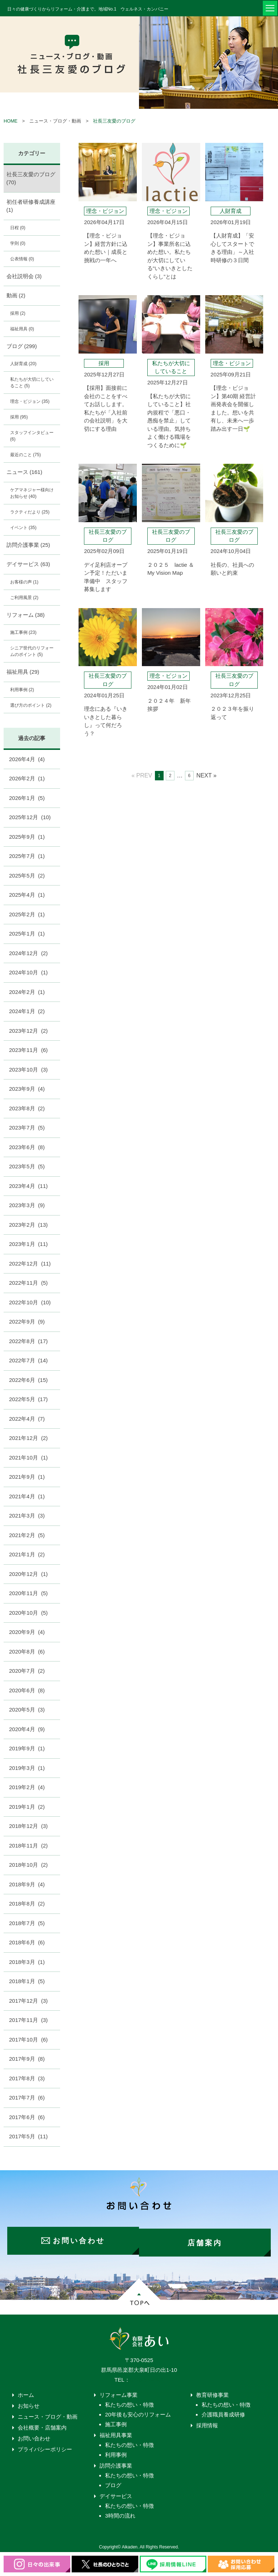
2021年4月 (27, 1496)
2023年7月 (27, 1127)
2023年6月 (27, 1147)
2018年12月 (28, 1826)
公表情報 (22, 258)
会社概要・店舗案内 (42, 2423)
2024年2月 (27, 992)
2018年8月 (27, 1903)
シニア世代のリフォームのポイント (32, 651)
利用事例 (22, 689)
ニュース (24, 472)
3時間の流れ (120, 2512)
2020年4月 (27, 1729)
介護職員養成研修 (223, 2410)
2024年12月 (28, 953)
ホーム (26, 2391)
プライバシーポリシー (45, 2445)
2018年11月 (28, 1845)
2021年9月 (27, 1477)
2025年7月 (27, 856)
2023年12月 (28, 1031)
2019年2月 (27, 1787)
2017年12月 (28, 2001)
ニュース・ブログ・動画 (47, 2413)
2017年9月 (27, 2059)
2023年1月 (28, 1244)
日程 (17, 227)
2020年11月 (28, 1593)
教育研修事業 (212, 2391)
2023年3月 (27, 1205)
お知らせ (28, 2402)
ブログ (22, 346)
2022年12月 (30, 1263)
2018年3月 (27, 1962)
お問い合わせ (34, 2434)
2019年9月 (27, 1748)
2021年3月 (27, 1515)
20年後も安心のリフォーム (138, 2410)
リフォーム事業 (119, 2391)
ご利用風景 (24, 597)
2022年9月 (27, 1321)
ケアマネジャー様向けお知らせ (32, 493)
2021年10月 (28, 1457)
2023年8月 (27, 1108)
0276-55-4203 (147, 2376)
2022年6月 (28, 1380)
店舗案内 (207, 2238)
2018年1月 (27, 1981)
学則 (17, 243)
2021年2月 (27, 1535)
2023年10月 (28, 1069)
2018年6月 (27, 1942)
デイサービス (28, 564)
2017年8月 (27, 2078)
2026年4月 (27, 759)
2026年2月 (27, 778)
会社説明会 (24, 276)
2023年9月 (27, 1089)
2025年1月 (27, 933)
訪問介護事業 (28, 545)
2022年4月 (27, 1419)
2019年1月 (27, 1807)
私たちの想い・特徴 (129, 2401)
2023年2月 (28, 1225)
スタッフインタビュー (32, 436)
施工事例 (23, 632)
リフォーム (26, 615)
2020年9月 (27, 1632)
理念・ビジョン (30, 401)
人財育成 (23, 363)
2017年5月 (28, 2136)
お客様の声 (24, 582)
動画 (16, 295)
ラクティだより (30, 512)
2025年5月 (27, 875)
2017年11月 (28, 2020)
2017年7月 (27, 2097)
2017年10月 (28, 2039)
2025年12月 (30, 817)
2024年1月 (27, 1011)
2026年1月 (27, 798)
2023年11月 (28, 1050)
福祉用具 (22, 328)
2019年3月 (27, 1768)
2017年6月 (27, 2117)
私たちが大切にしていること (32, 382)
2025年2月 (27, 914)
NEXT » (206, 775)
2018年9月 (27, 1884)
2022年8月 (28, 1341)
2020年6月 (27, 1690)
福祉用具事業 (116, 2431)
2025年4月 (27, 895)
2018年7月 (27, 1923)
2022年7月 (28, 1360)
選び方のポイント (30, 705)
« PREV (141, 775)
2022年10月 (30, 1302)
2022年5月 (28, 1399)
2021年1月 (27, 1554)
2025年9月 (27, 837)
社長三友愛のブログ (114, 121)
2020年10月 (28, 1613)
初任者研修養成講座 (31, 206)
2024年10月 (28, 972)
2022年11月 (28, 1283)
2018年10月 (28, 1865)
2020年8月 (27, 1651)
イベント (23, 527)
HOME (10, 121)
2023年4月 (28, 1186)
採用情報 (207, 2421)
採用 (17, 313)
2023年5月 (27, 1166)
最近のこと (25, 454)
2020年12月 (28, 1574)
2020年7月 (27, 1671)
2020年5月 (27, 1709)
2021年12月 (28, 1438)
